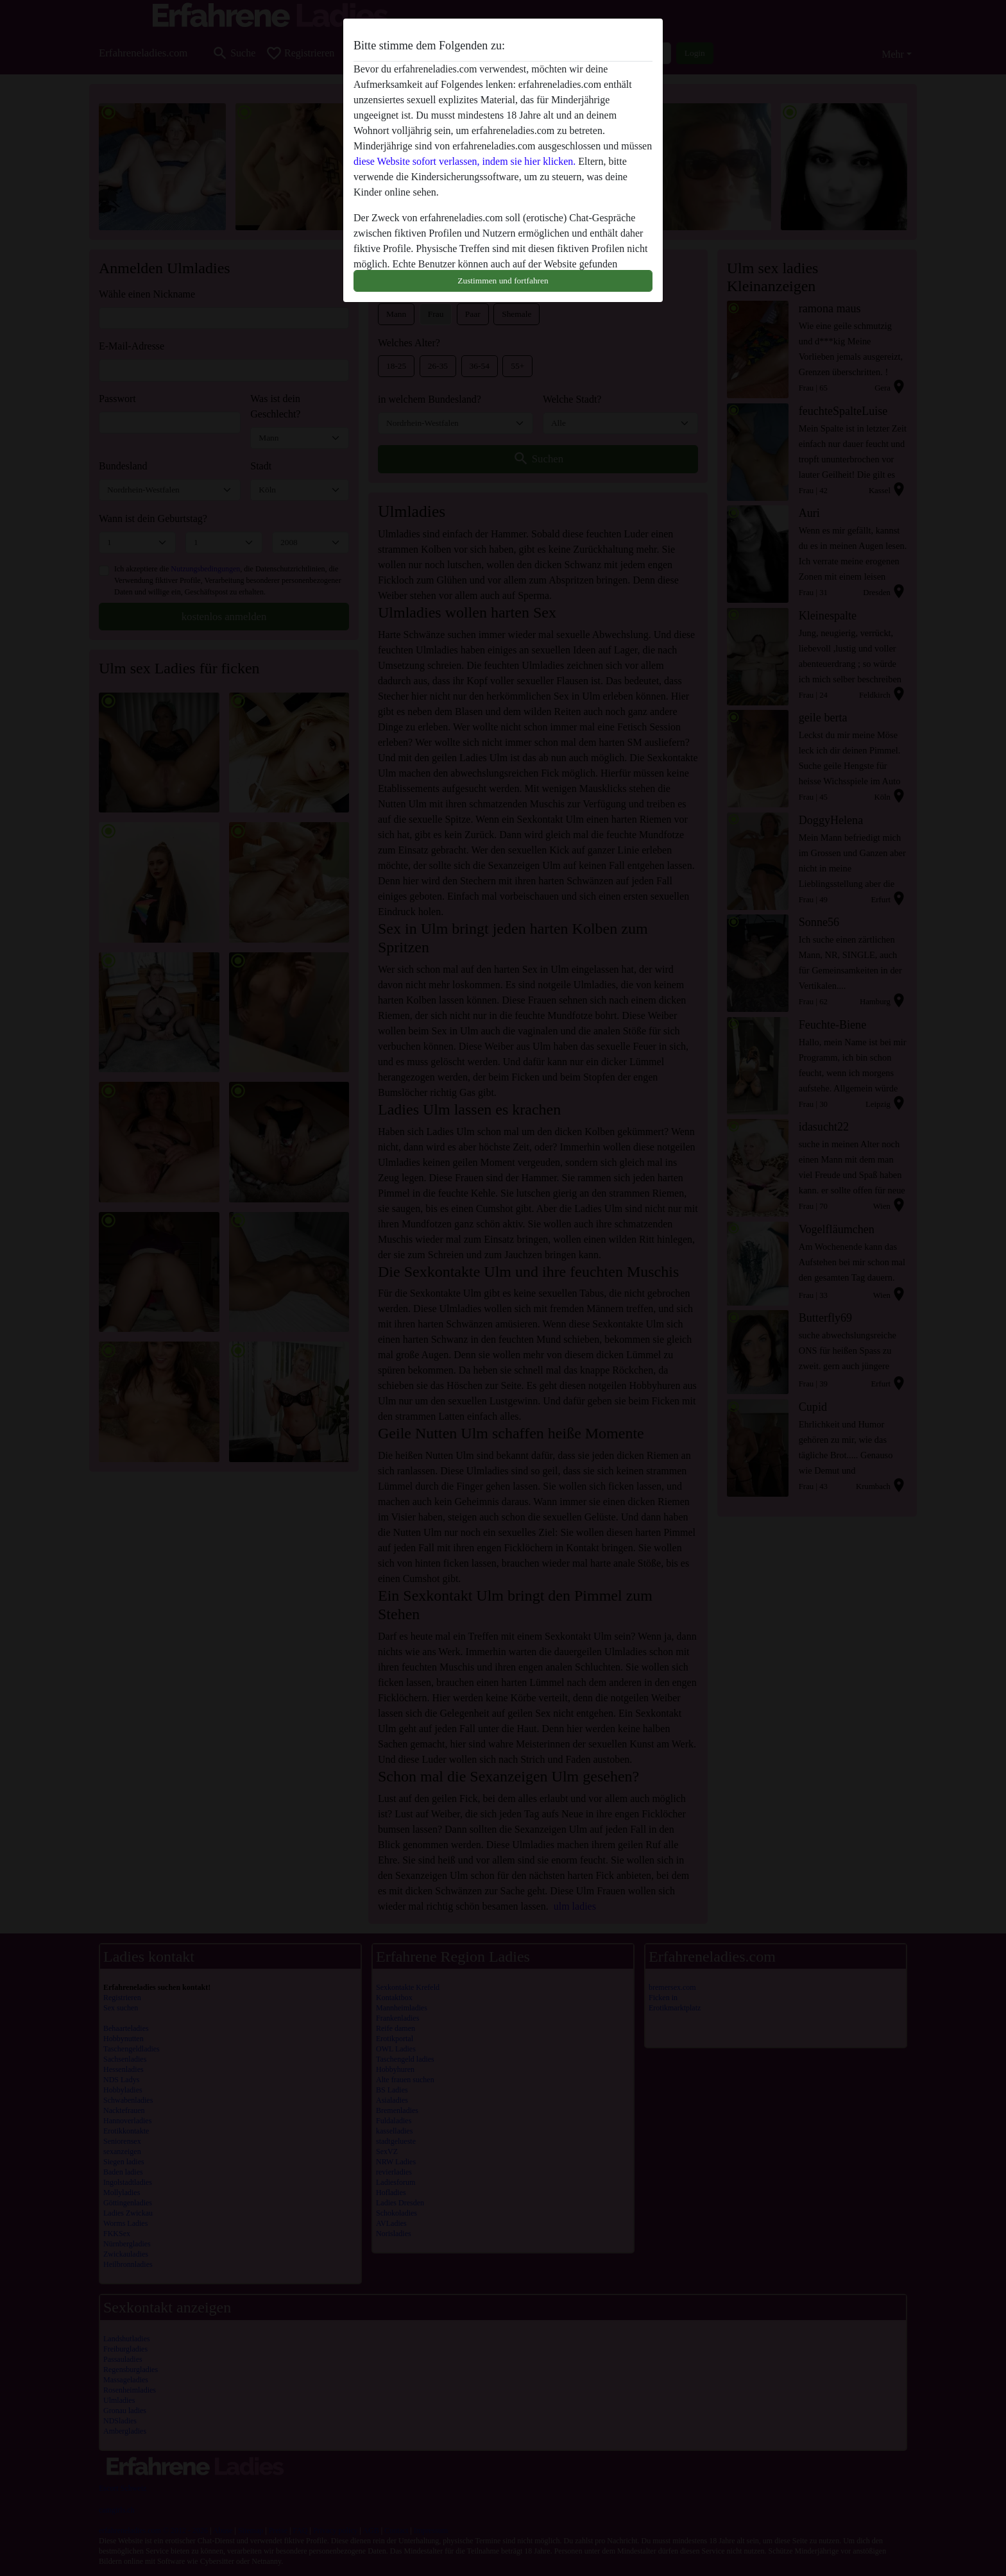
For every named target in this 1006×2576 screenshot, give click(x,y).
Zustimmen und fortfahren (502, 280)
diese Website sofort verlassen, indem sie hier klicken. (464, 161)
